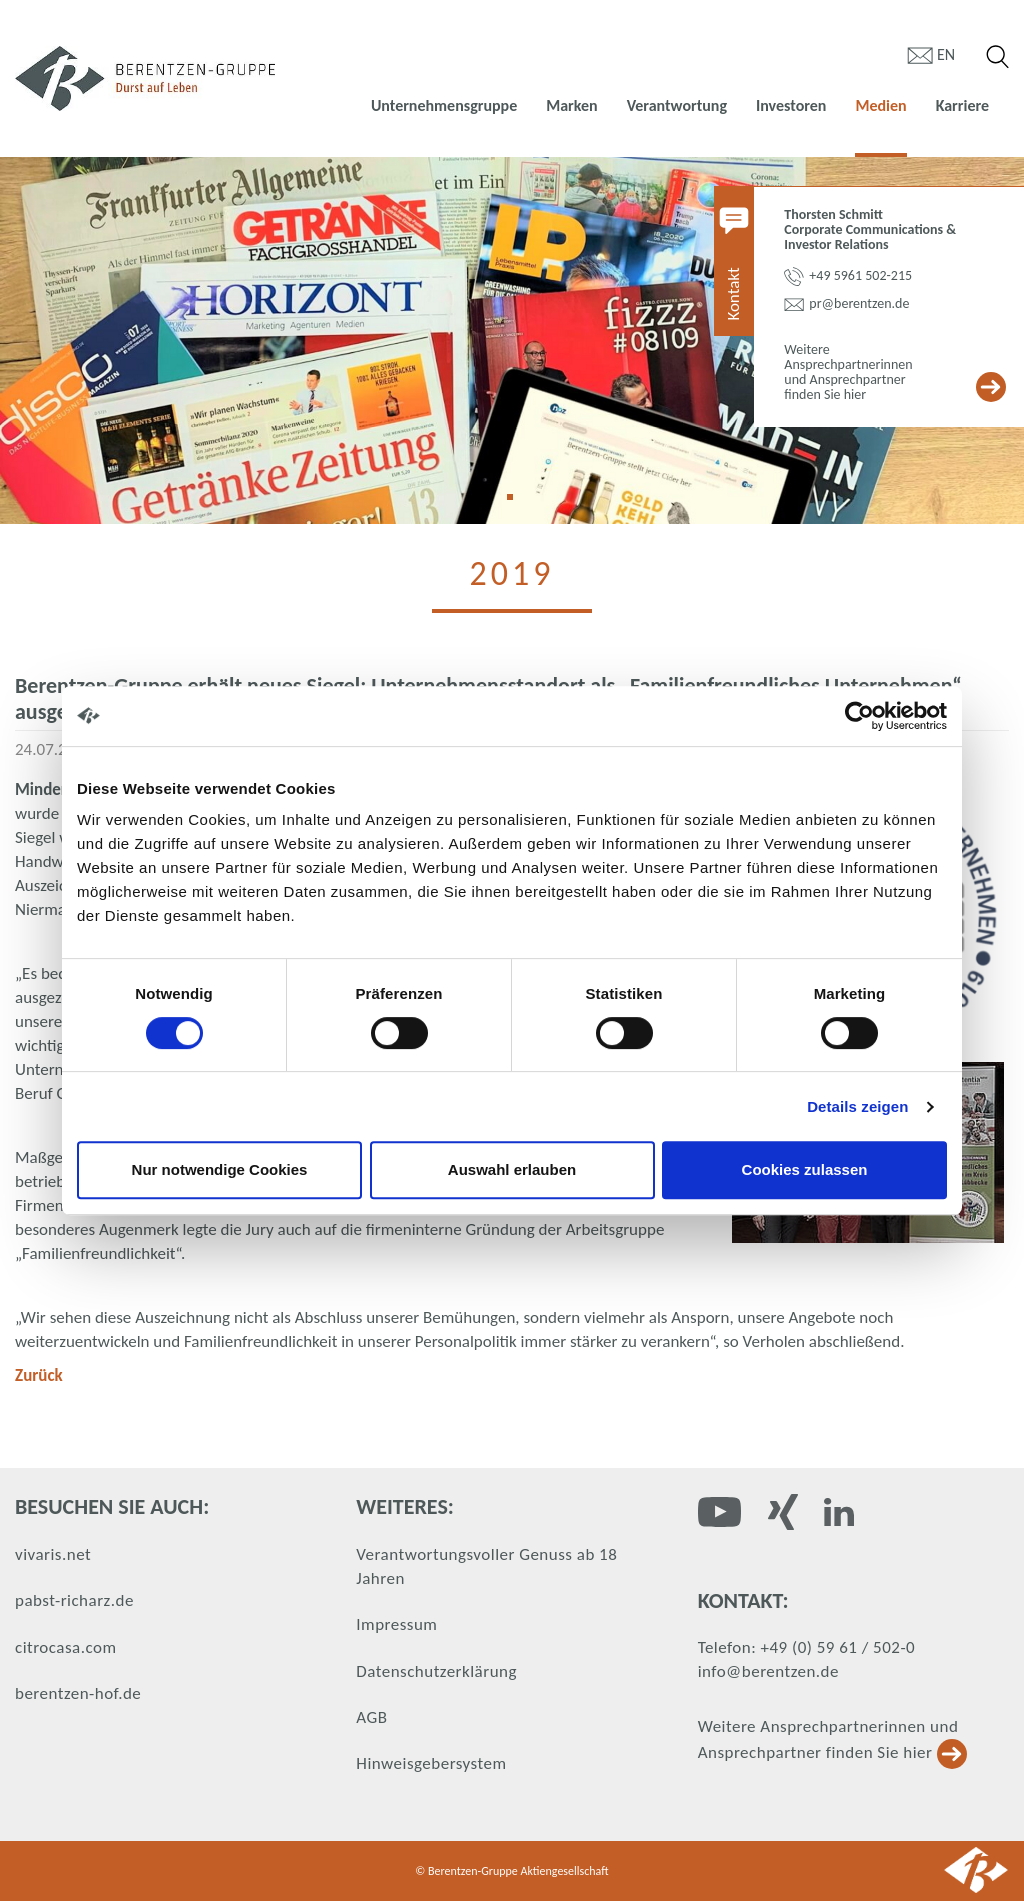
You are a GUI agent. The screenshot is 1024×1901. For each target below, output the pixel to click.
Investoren (791, 105)
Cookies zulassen (805, 1169)
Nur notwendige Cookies (220, 1169)
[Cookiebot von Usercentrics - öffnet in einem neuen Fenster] (859, 716)
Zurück (39, 1375)
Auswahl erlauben (512, 1169)
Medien (880, 105)
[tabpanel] (512, 340)
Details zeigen (857, 1106)
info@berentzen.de (768, 1671)
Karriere (962, 105)
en (946, 54)
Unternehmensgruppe (444, 105)
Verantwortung (677, 105)
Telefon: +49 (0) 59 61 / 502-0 (807, 1647)
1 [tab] (517, 504)
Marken (571, 105)
